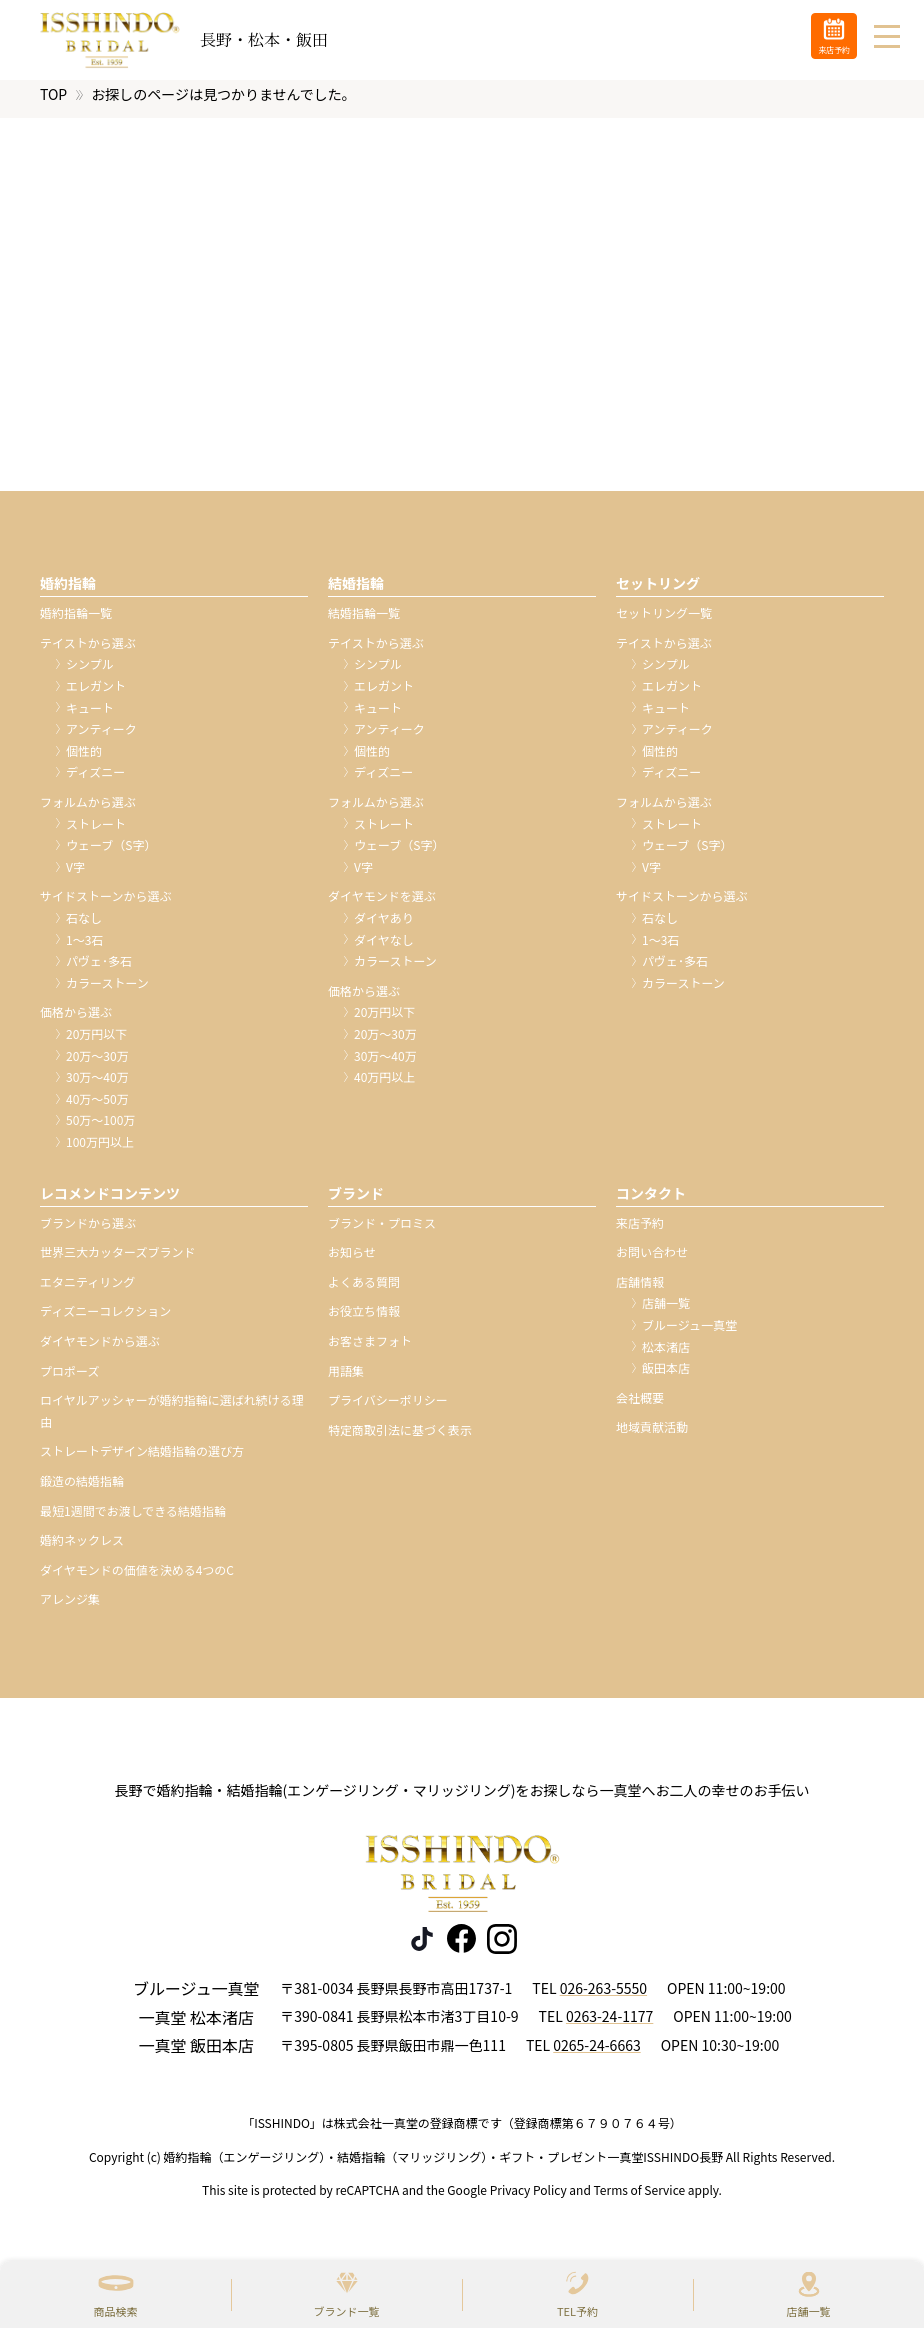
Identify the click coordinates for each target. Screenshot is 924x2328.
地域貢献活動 (652, 1435)
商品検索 (116, 2311)
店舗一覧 (809, 2311)
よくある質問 (364, 1290)
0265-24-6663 (596, 2054)
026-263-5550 (603, 1997)
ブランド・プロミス (382, 1231)
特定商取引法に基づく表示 (400, 1438)
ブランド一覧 (347, 2311)
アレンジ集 (70, 1607)
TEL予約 (577, 2311)
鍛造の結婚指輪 (82, 1489)
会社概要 (640, 1406)
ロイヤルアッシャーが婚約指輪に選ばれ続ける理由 (172, 1419)
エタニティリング (87, 1290)
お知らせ (352, 1260)
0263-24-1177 (609, 2025)
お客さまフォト (370, 1349)
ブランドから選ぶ (88, 1231)
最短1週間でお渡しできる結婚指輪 (133, 1519)
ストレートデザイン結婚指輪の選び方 (142, 1459)
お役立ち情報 (364, 1319)
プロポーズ (69, 1379)
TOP (53, 103)
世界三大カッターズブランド (117, 1260)
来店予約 (640, 1231)
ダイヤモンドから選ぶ (100, 1349)
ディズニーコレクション (105, 1319)
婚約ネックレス (82, 1548)
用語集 (346, 1379)
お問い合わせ (652, 1260)
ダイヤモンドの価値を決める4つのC (137, 1578)
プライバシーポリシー (388, 1408)
